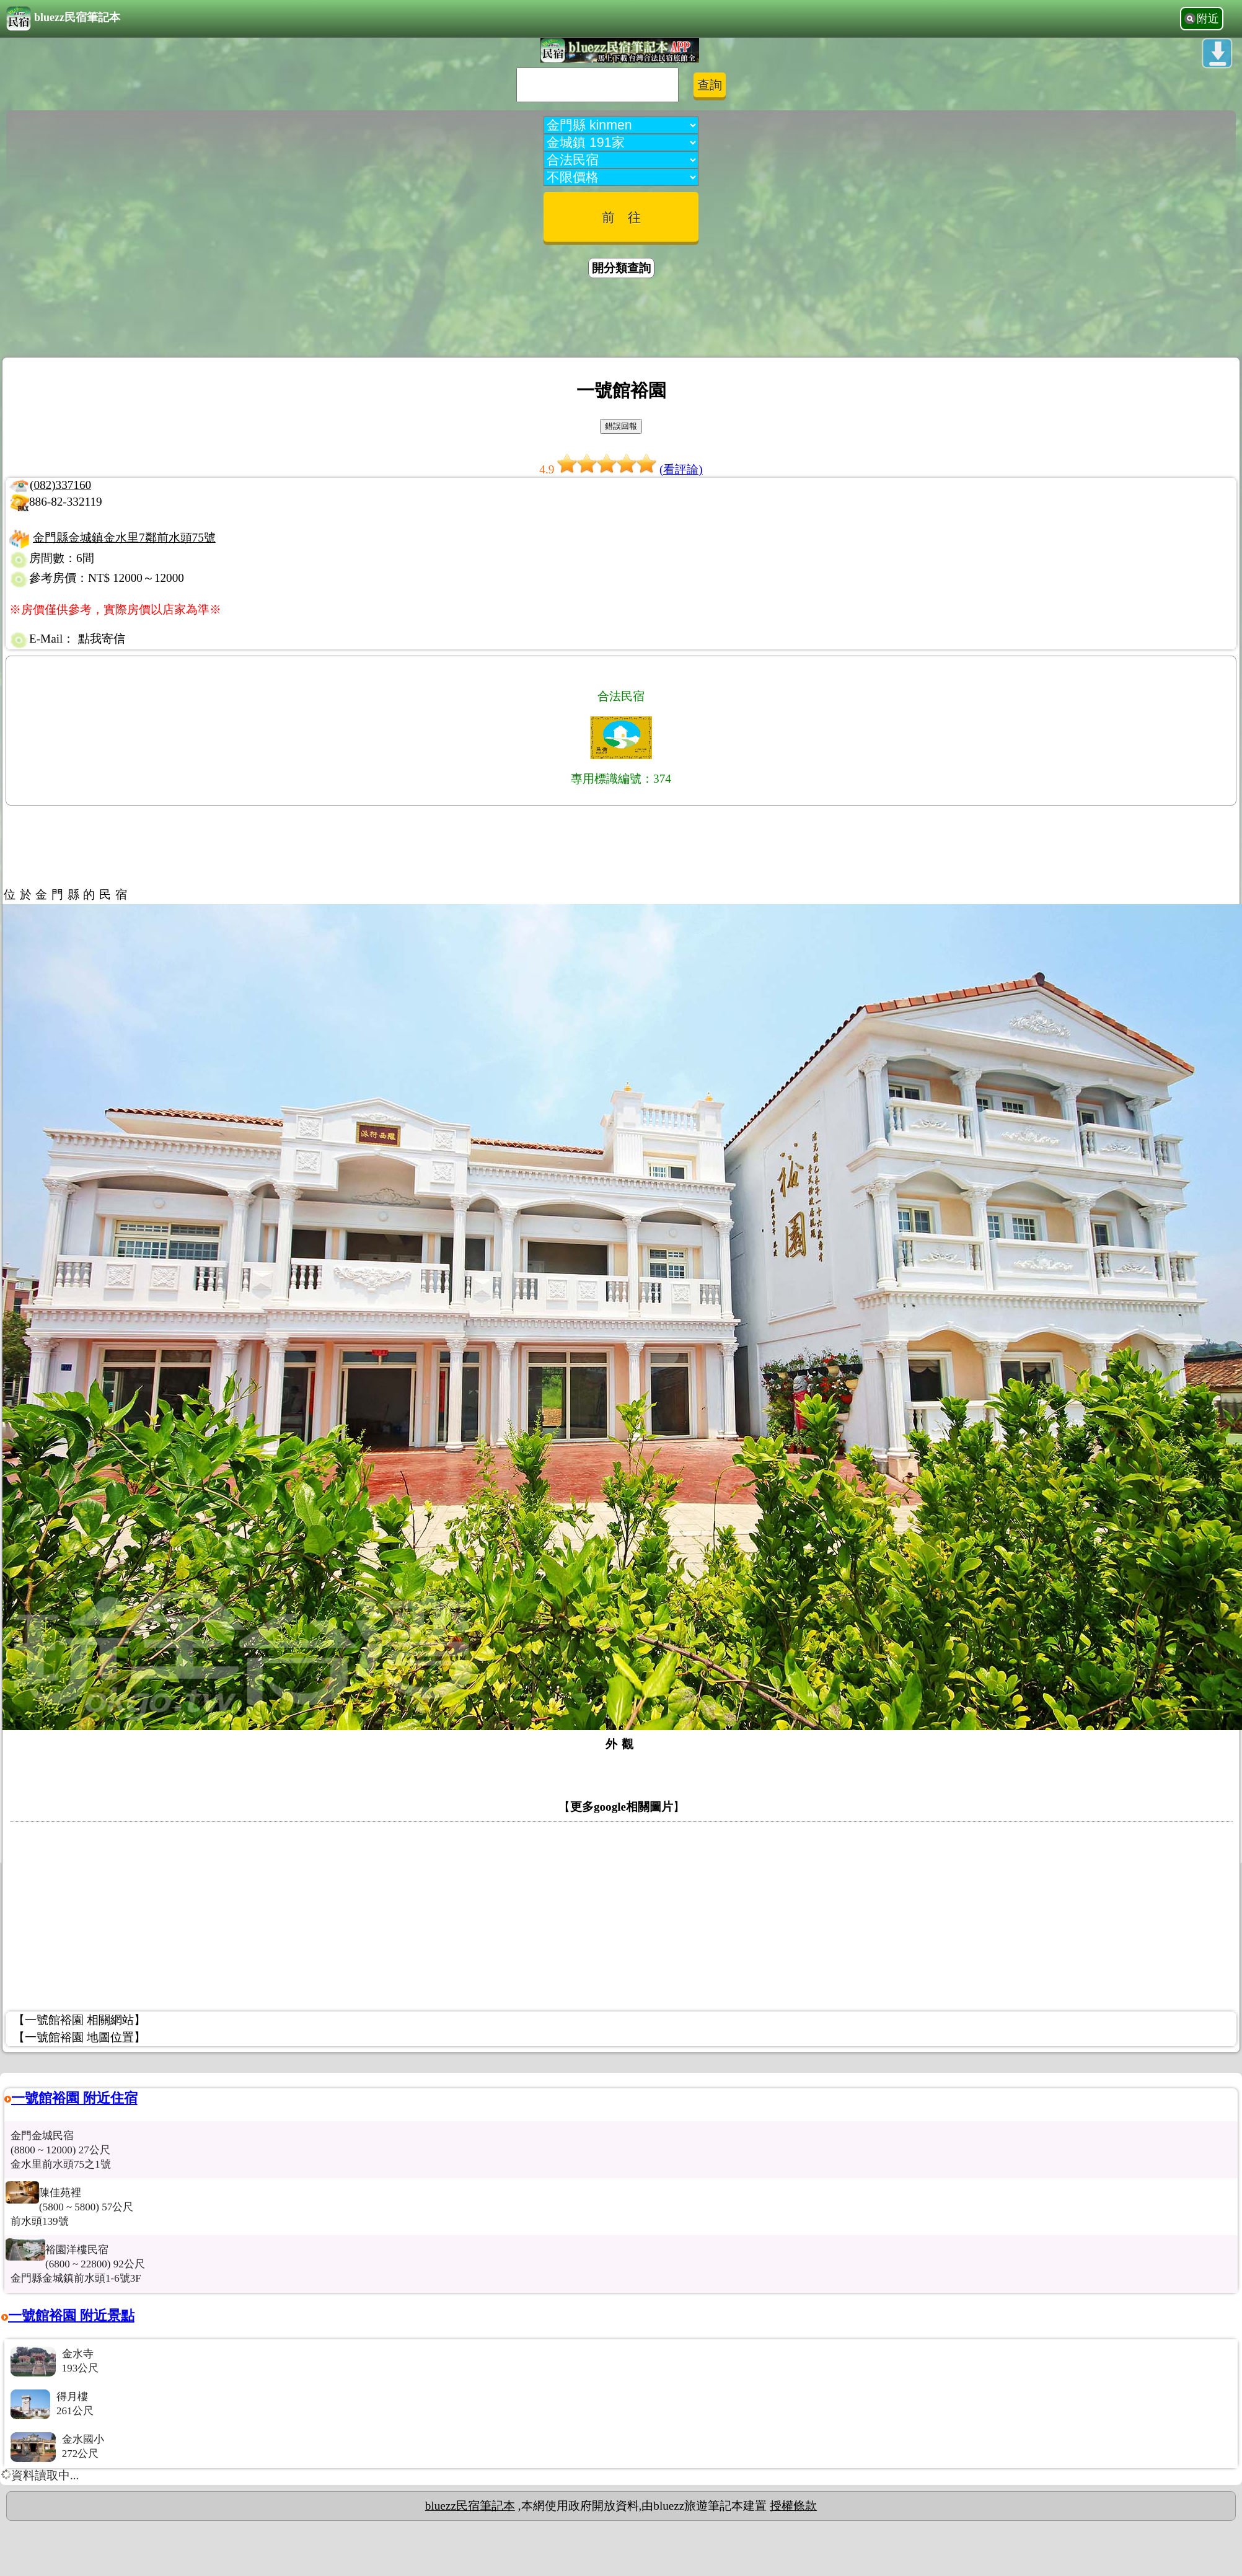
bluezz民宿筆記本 (63, 18)
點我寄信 (101, 638)
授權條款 (793, 2505)
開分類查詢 (621, 268)
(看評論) (681, 469)
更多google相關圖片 (621, 1806)
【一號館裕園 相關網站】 (79, 2019)
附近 (1208, 18)
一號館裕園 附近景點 (71, 2315)
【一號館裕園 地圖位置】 (79, 2037)
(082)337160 (60, 484)
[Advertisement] (621, 320)
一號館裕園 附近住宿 (74, 2098)
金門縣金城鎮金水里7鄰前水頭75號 (124, 537)
